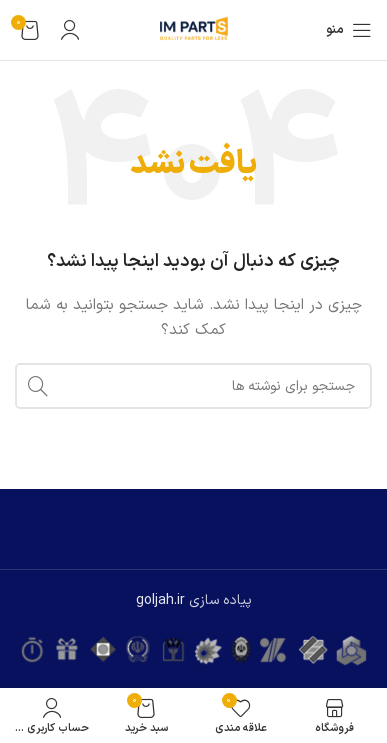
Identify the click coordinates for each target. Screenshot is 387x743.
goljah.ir (160, 600)
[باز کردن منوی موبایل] (349, 30)
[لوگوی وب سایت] (193, 29)
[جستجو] (193, 386)
